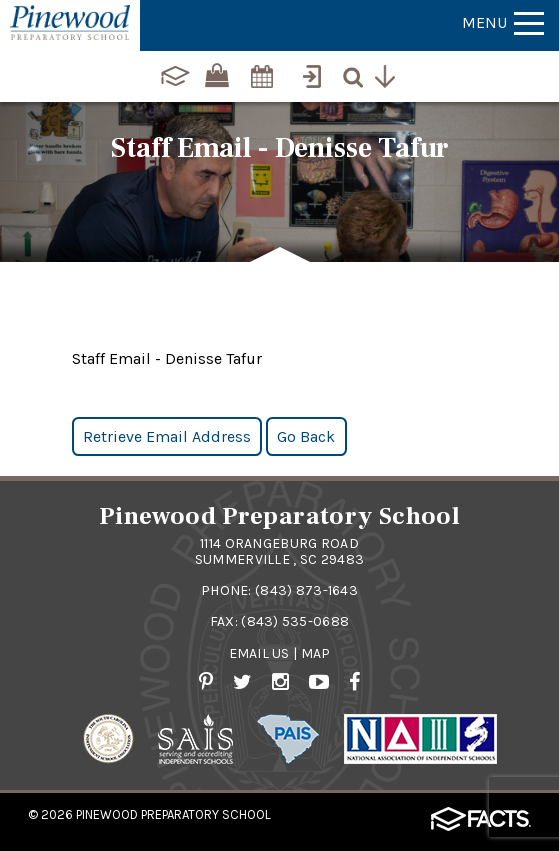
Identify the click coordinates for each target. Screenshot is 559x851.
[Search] (358, 74)
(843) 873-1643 (306, 590)
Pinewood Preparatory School (173, 814)
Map (316, 653)
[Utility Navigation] (390, 74)
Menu (503, 22)
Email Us (259, 653)
